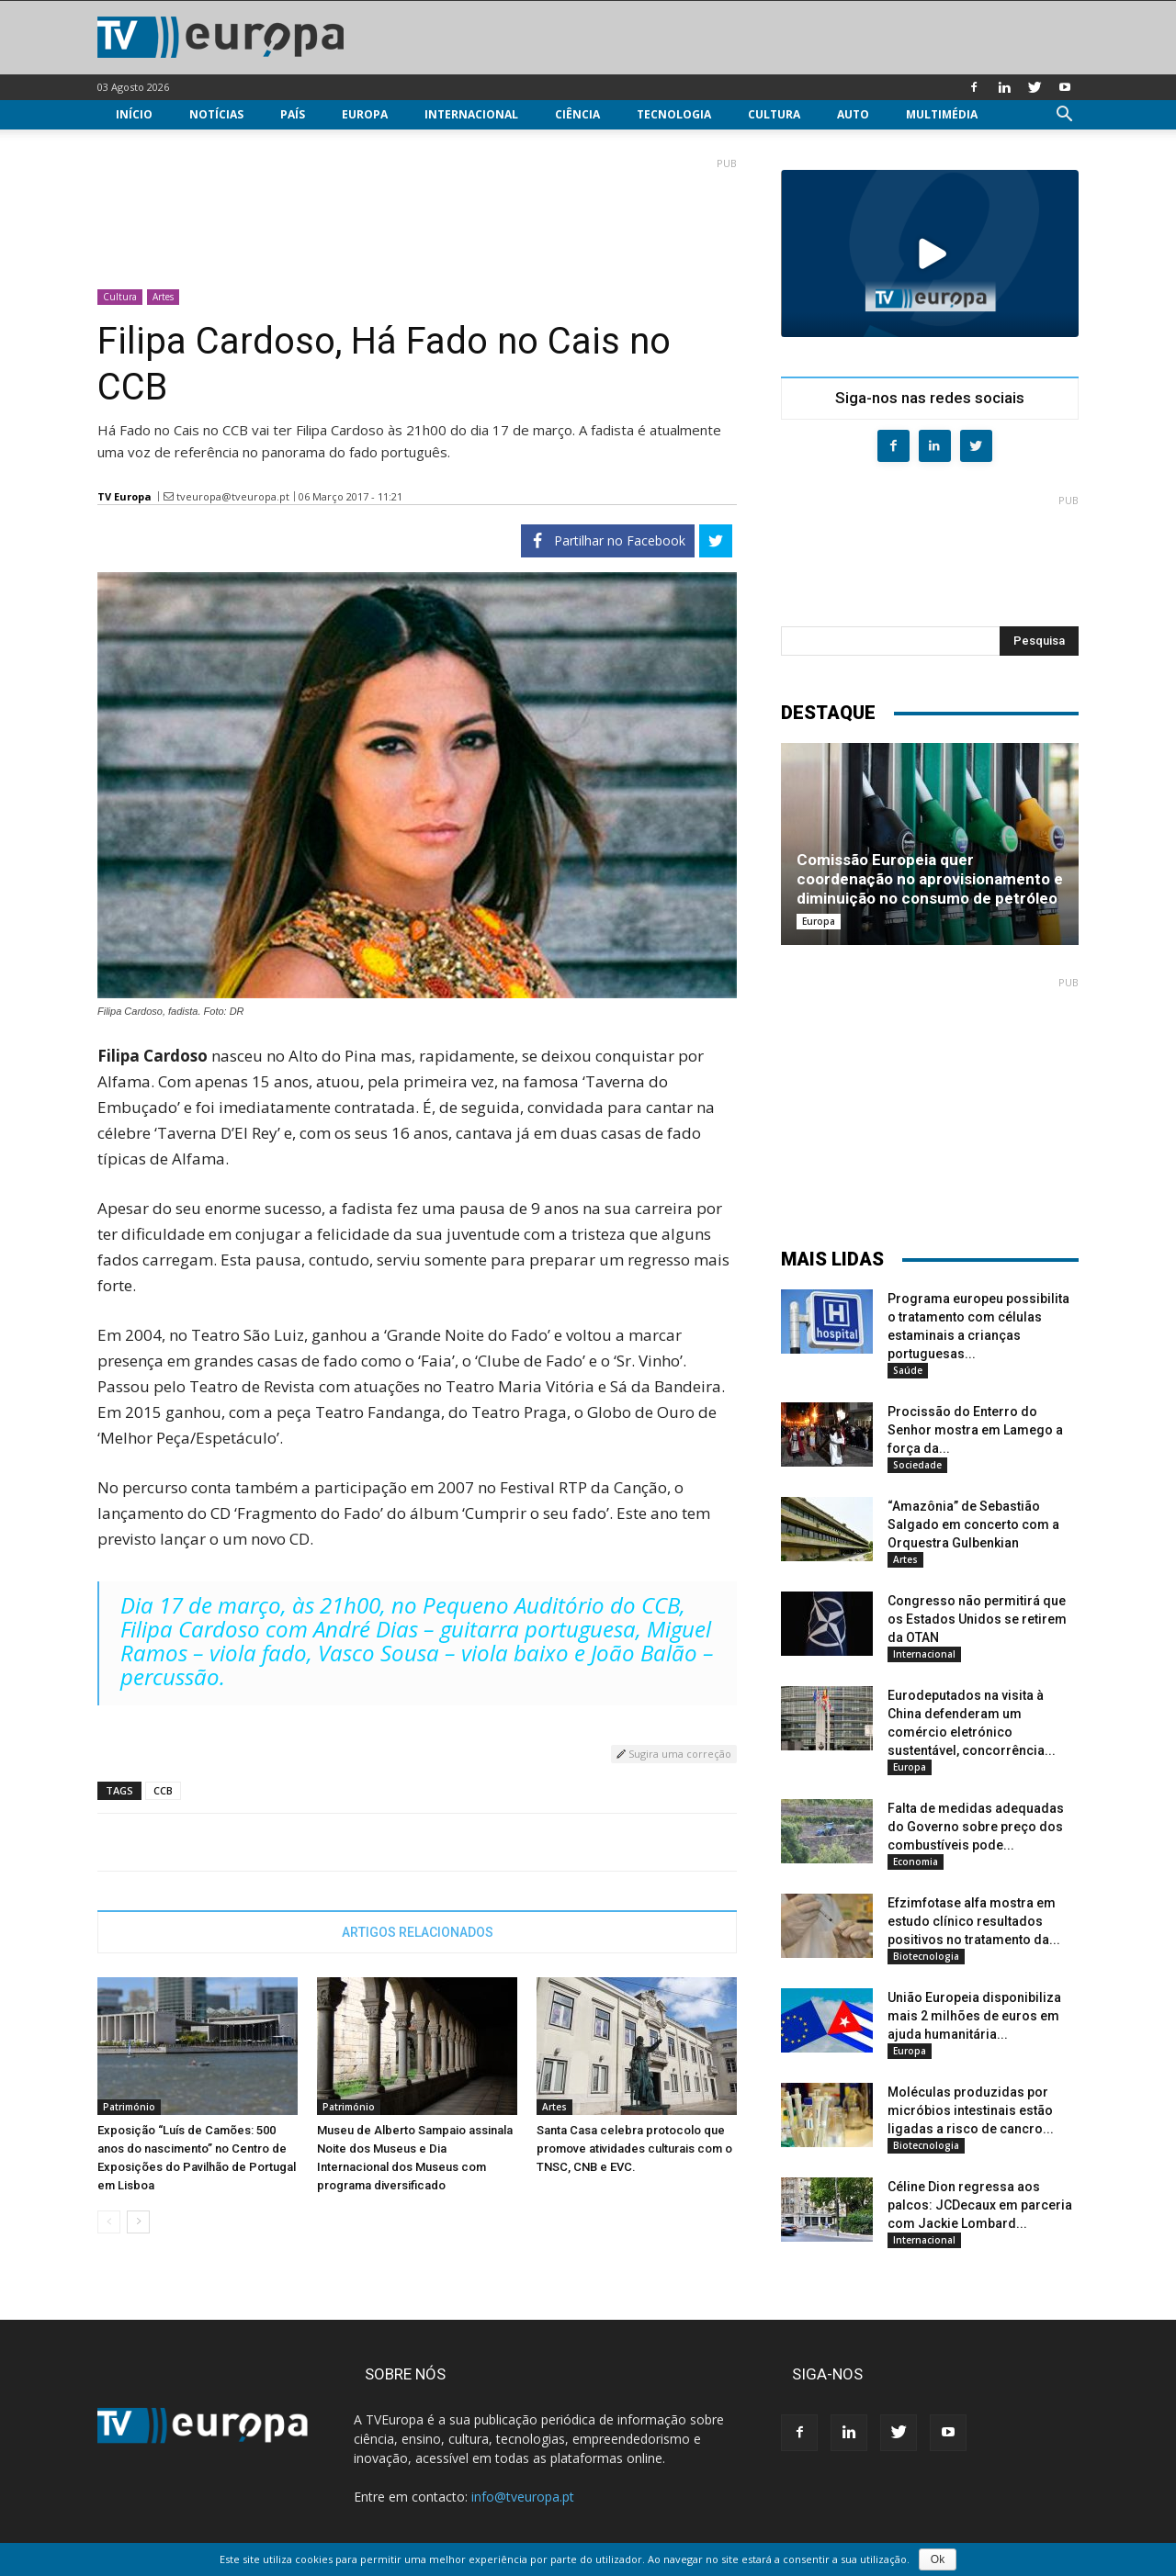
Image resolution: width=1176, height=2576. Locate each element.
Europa (365, 114)
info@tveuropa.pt (522, 2496)
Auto (853, 114)
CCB (163, 1790)
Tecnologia (674, 114)
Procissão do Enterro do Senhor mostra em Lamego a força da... (975, 1430)
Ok (937, 2559)
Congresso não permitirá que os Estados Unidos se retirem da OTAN (977, 1619)
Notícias (216, 114)
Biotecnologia (926, 1956)
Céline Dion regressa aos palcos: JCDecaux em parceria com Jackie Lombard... (980, 2205)
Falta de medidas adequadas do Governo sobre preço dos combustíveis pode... (976, 1826)
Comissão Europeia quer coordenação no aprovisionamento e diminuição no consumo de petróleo (930, 878)
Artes (163, 296)
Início (134, 114)
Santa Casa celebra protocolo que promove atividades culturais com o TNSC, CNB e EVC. (634, 2148)
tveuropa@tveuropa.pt (232, 496)
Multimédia (942, 114)
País (292, 114)
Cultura (774, 114)
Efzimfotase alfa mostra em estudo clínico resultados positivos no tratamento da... (974, 1921)
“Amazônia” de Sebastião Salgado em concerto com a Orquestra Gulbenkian (973, 1524)
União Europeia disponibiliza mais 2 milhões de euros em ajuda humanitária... (974, 2016)
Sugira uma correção (673, 1753)
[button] (1064, 116)
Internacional (471, 114)
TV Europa (124, 496)
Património (129, 2106)
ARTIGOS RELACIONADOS (417, 1932)
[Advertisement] (417, 216)
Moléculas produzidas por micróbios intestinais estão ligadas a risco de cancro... (971, 2110)
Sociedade (917, 1464)
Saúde (907, 1370)
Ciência (577, 114)
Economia (915, 1861)
